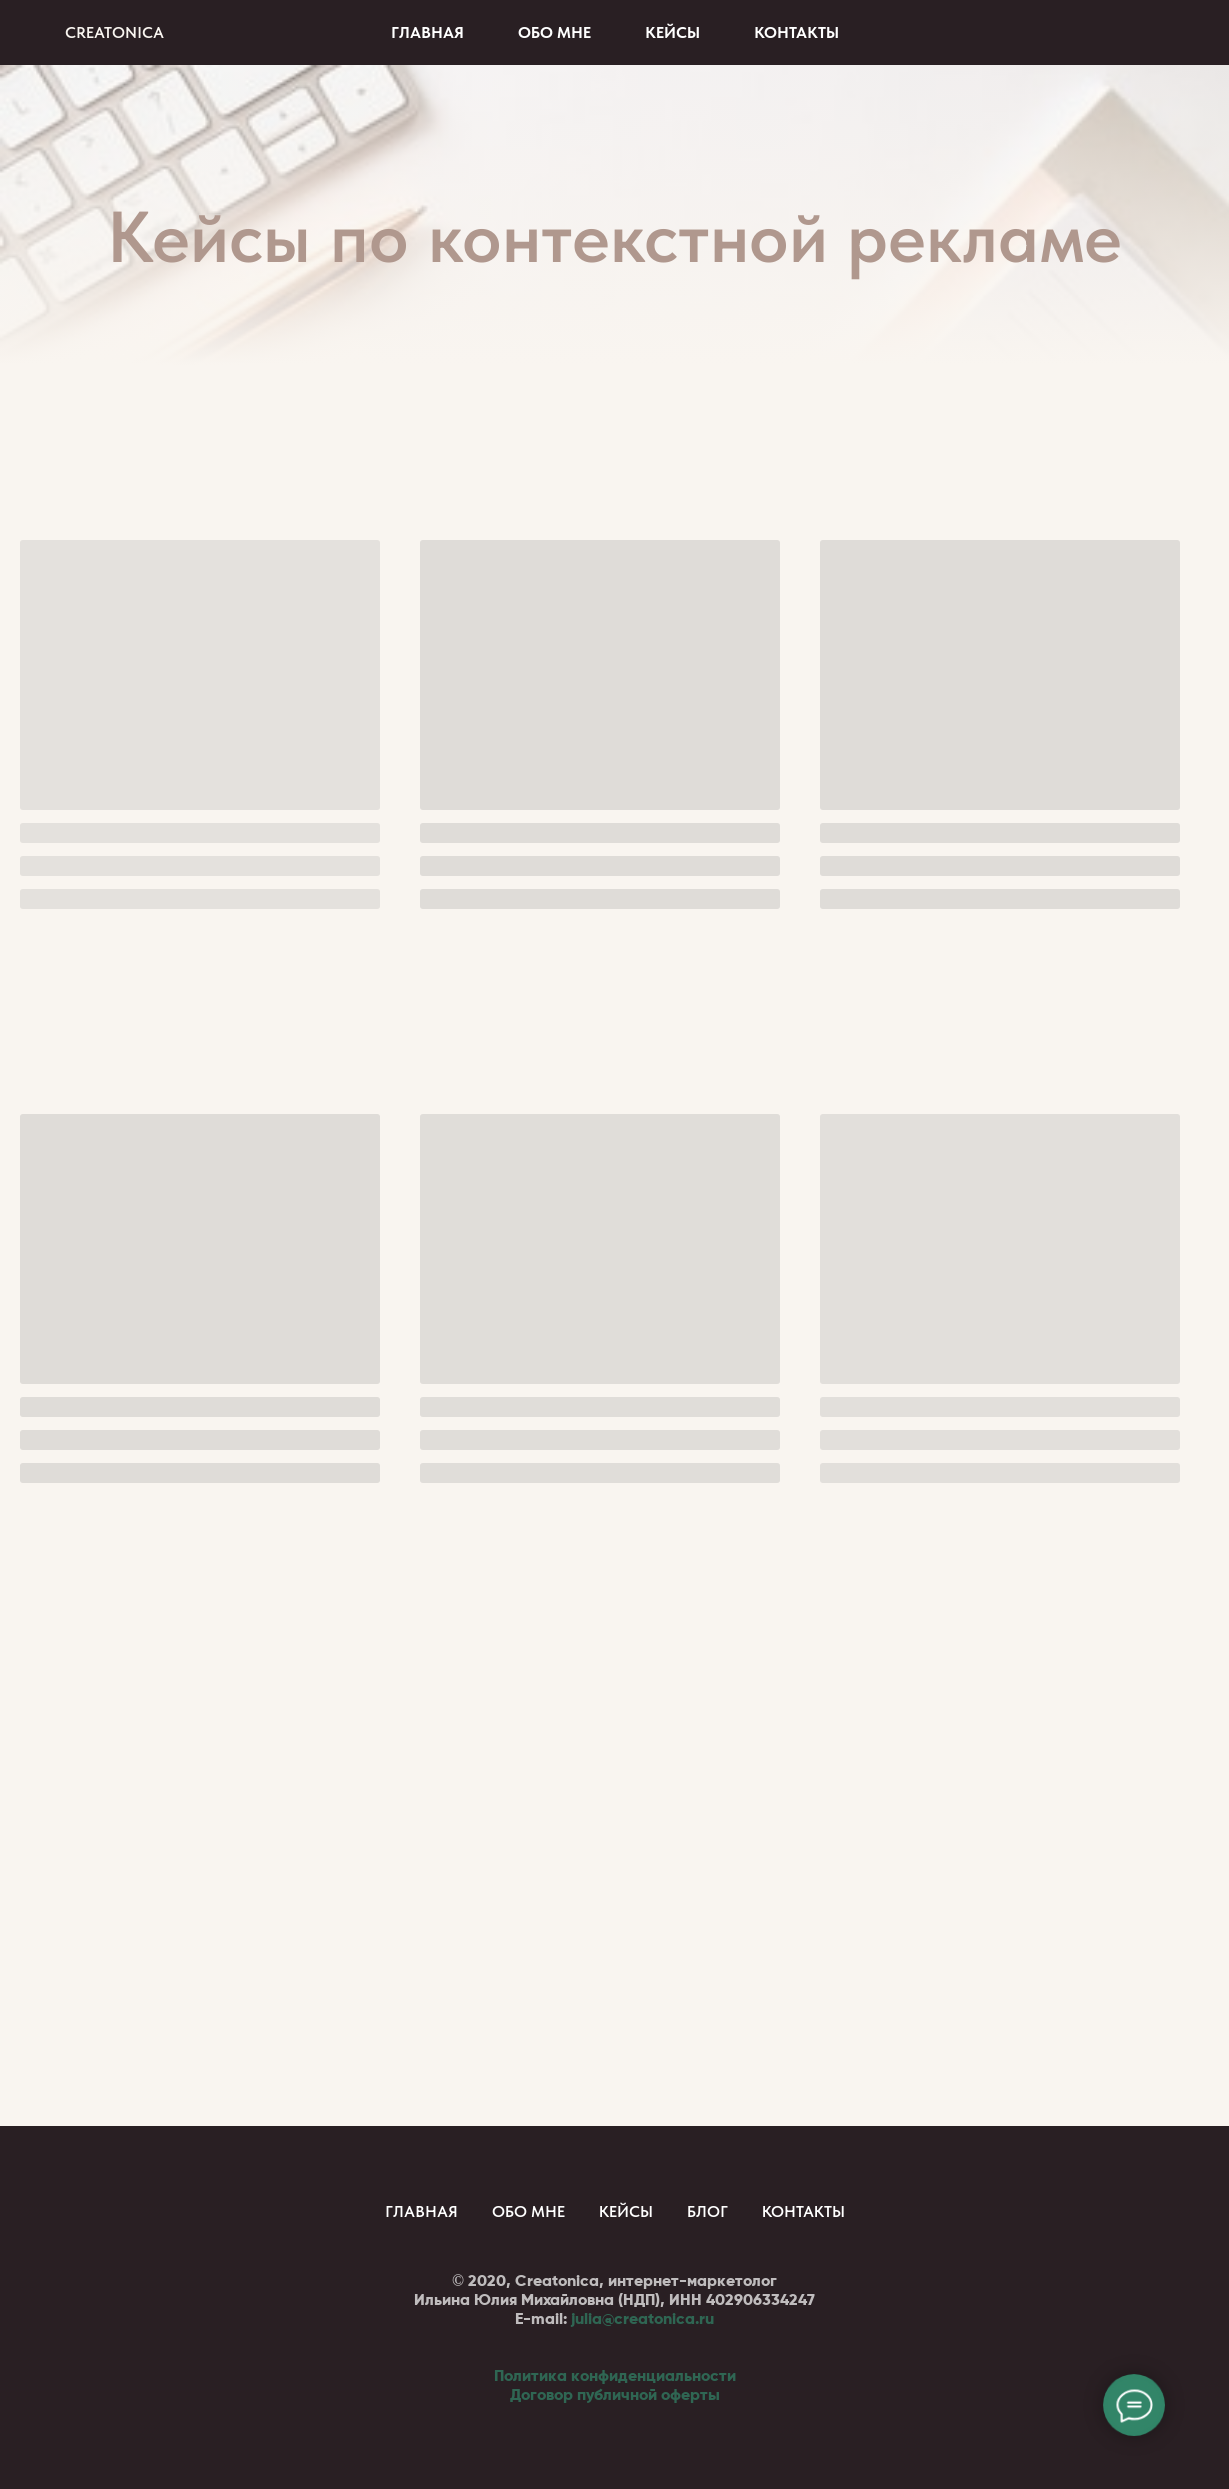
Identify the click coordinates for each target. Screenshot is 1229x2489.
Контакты (796, 32)
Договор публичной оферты (615, 2394)
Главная (427, 32)
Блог (707, 2211)
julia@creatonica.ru (642, 2318)
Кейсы (672, 32)
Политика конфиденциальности (615, 2375)
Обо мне (554, 32)
